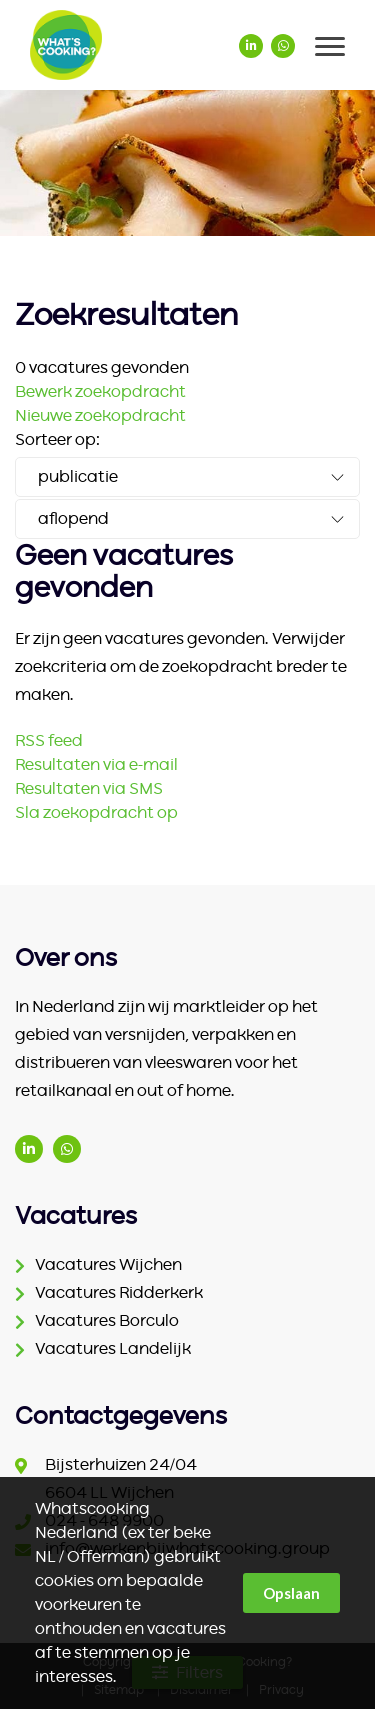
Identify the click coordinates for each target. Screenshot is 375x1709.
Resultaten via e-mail (96, 765)
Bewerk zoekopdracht (100, 392)
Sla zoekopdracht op (96, 813)
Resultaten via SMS (89, 789)
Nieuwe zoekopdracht (100, 416)
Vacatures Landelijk (113, 1349)
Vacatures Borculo (107, 1321)
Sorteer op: (57, 440)
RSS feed (49, 741)
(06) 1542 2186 (67, 1149)
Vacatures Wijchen (108, 1265)
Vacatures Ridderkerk (119, 1293)
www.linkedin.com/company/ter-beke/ (29, 1149)
